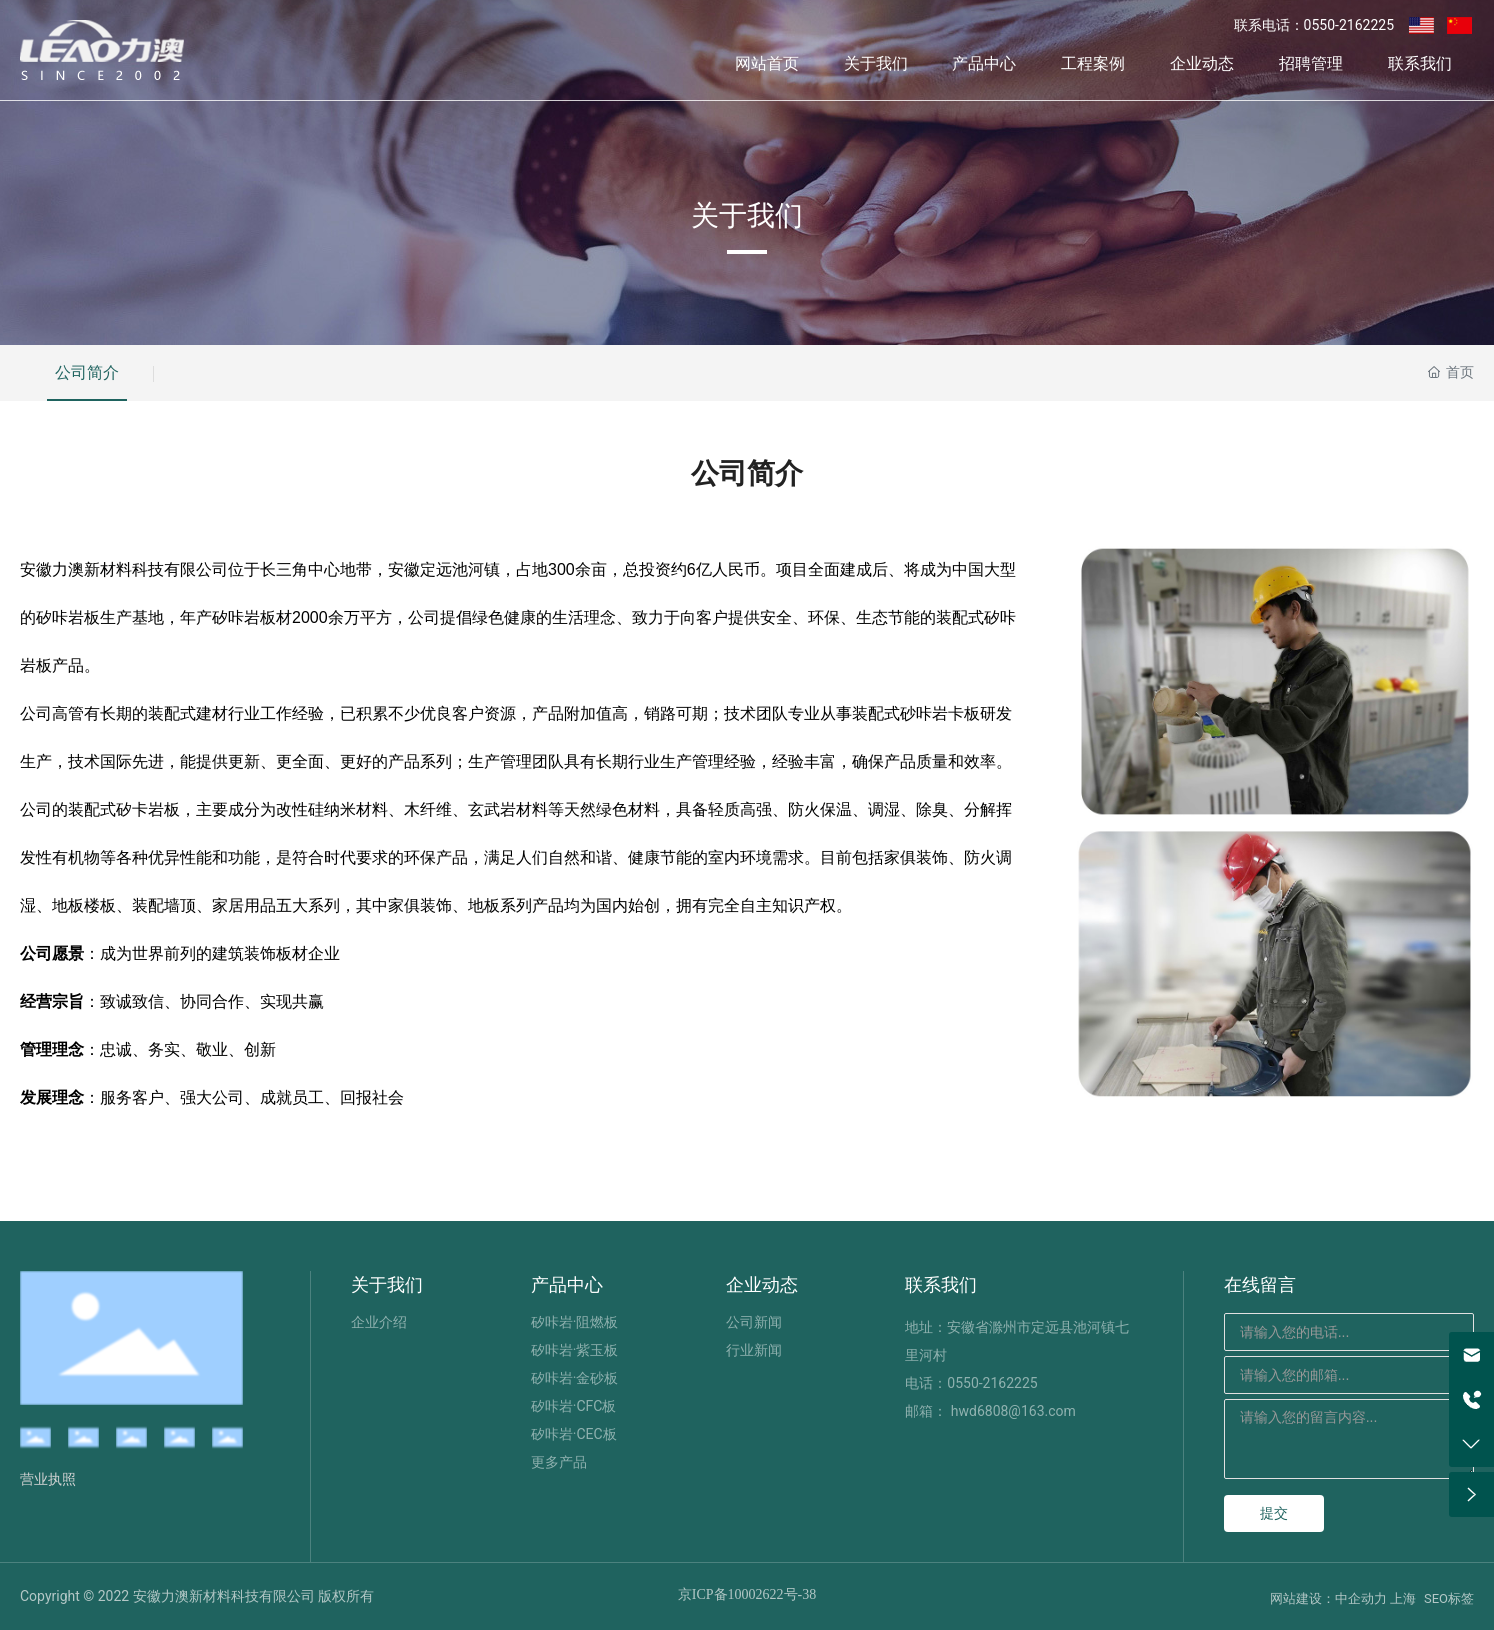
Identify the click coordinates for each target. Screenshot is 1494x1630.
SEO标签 (1449, 1598)
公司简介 (87, 372)
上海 (1403, 1598)
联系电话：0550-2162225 (1314, 25)
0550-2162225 (992, 1383)
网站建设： (1302, 1598)
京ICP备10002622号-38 (747, 1594)
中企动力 (1361, 1598)
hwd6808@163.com (1013, 1411)
